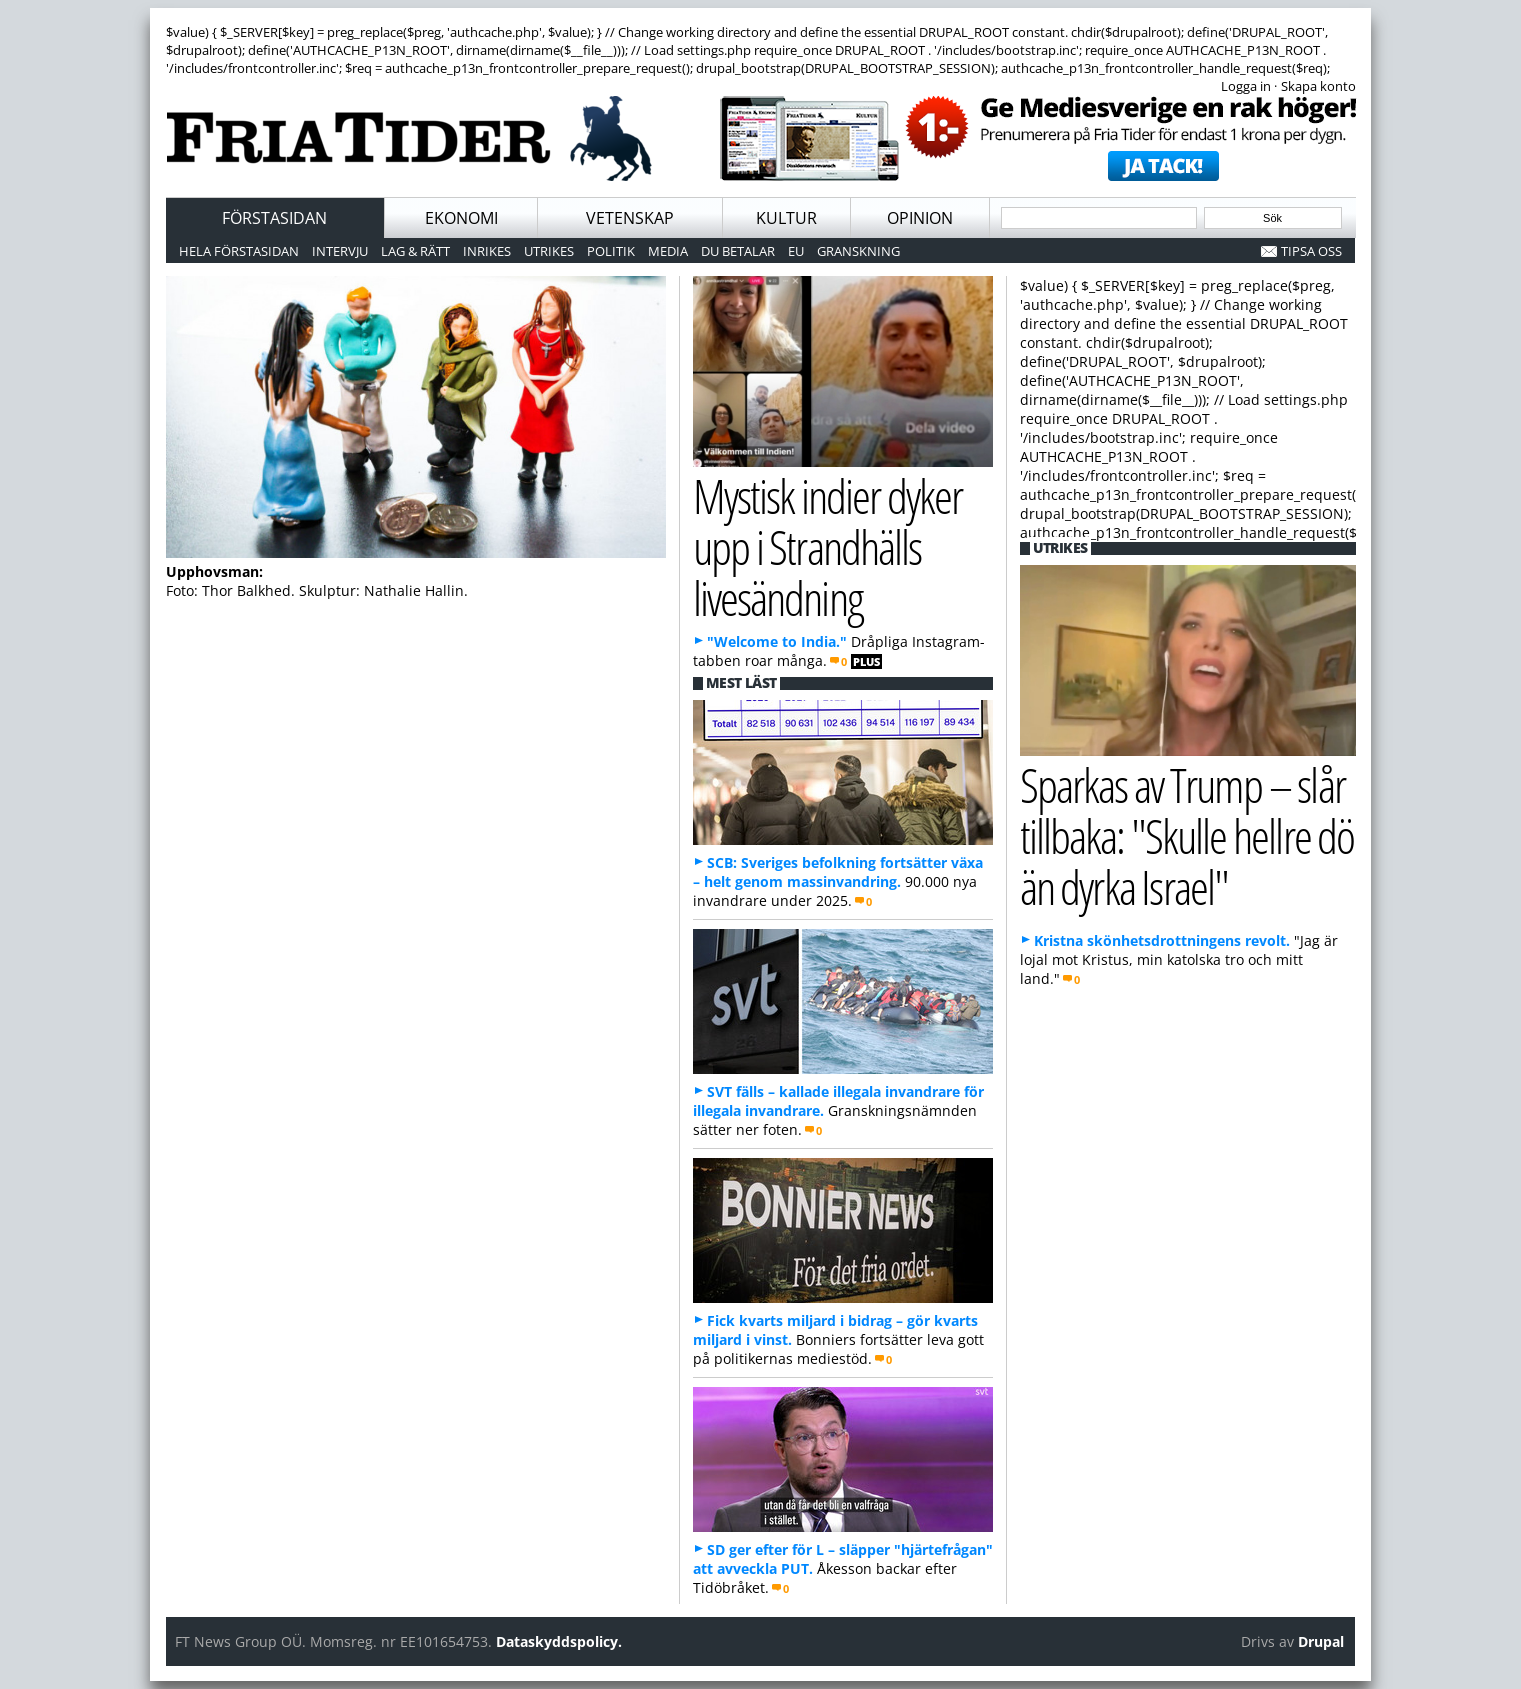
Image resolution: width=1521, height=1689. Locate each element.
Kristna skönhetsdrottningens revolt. (1162, 940)
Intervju (340, 251)
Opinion (920, 218)
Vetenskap (630, 218)
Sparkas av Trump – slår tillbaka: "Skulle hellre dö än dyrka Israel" (1187, 835)
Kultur (786, 218)
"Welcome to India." (777, 641)
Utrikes (549, 251)
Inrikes (487, 251)
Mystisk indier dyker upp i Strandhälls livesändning (828, 546)
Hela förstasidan (239, 251)
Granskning (858, 251)
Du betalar (738, 251)
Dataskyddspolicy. (559, 1641)
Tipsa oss (1311, 251)
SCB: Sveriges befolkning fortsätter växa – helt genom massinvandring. (838, 872)
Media (668, 251)
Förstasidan (274, 218)
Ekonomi (461, 218)
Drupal (1321, 1641)
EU (796, 251)
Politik (611, 251)
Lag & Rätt (415, 251)
